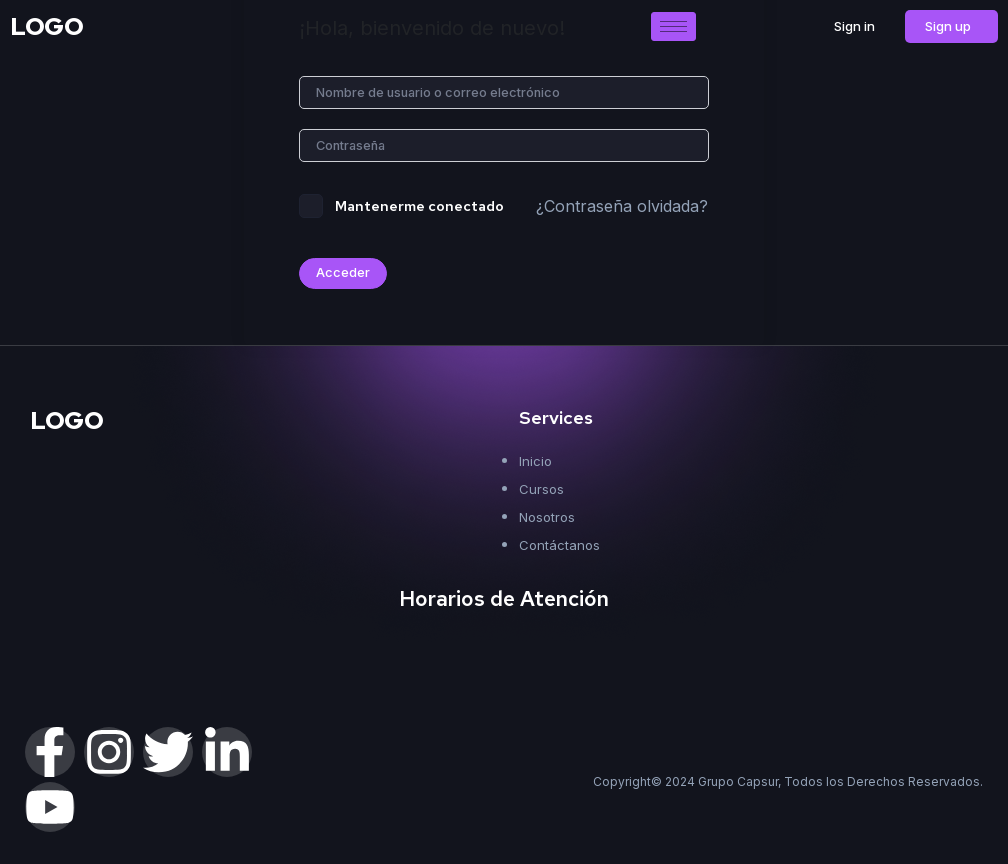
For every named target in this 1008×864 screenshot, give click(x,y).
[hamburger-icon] (673, 26)
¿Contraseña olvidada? (622, 208)
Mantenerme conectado (419, 208)
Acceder (343, 275)
